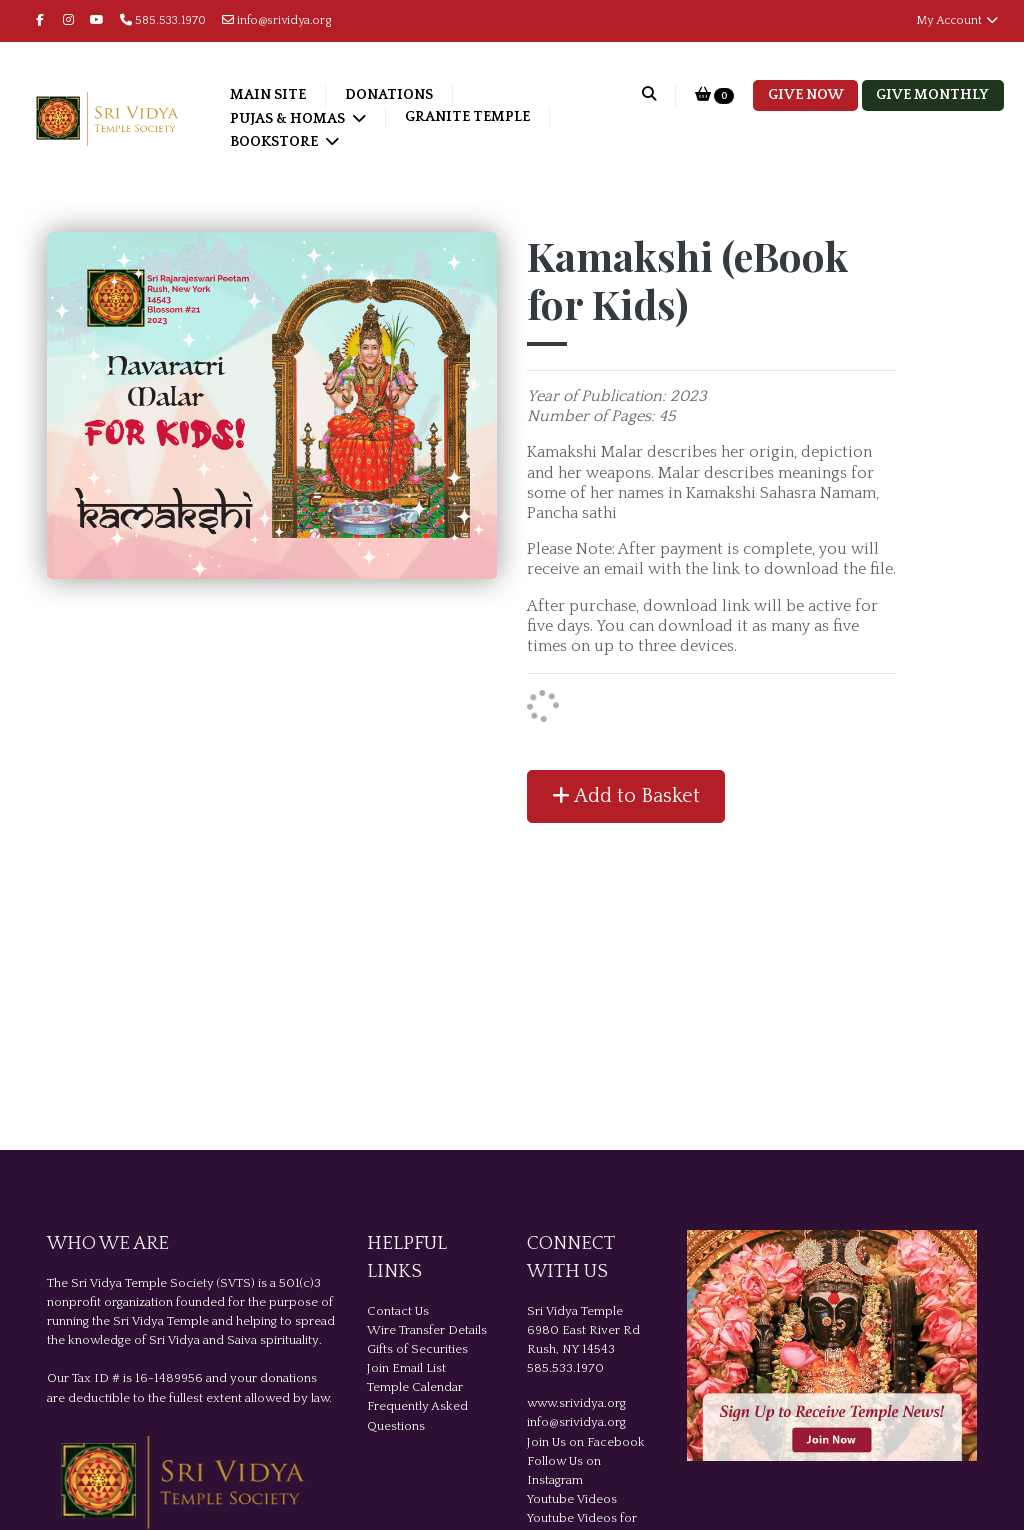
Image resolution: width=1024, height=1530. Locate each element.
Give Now (806, 95)
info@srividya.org (277, 20)
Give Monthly (932, 95)
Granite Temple (467, 117)
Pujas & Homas (289, 119)
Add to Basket (626, 796)
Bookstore (275, 142)
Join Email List (406, 1368)
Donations (389, 95)
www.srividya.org (576, 1403)
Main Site (268, 95)
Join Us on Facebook (586, 1442)
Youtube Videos (572, 1499)
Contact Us (398, 1311)
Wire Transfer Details (427, 1330)
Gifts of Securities (417, 1349)
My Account (958, 20)
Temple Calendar (415, 1387)
